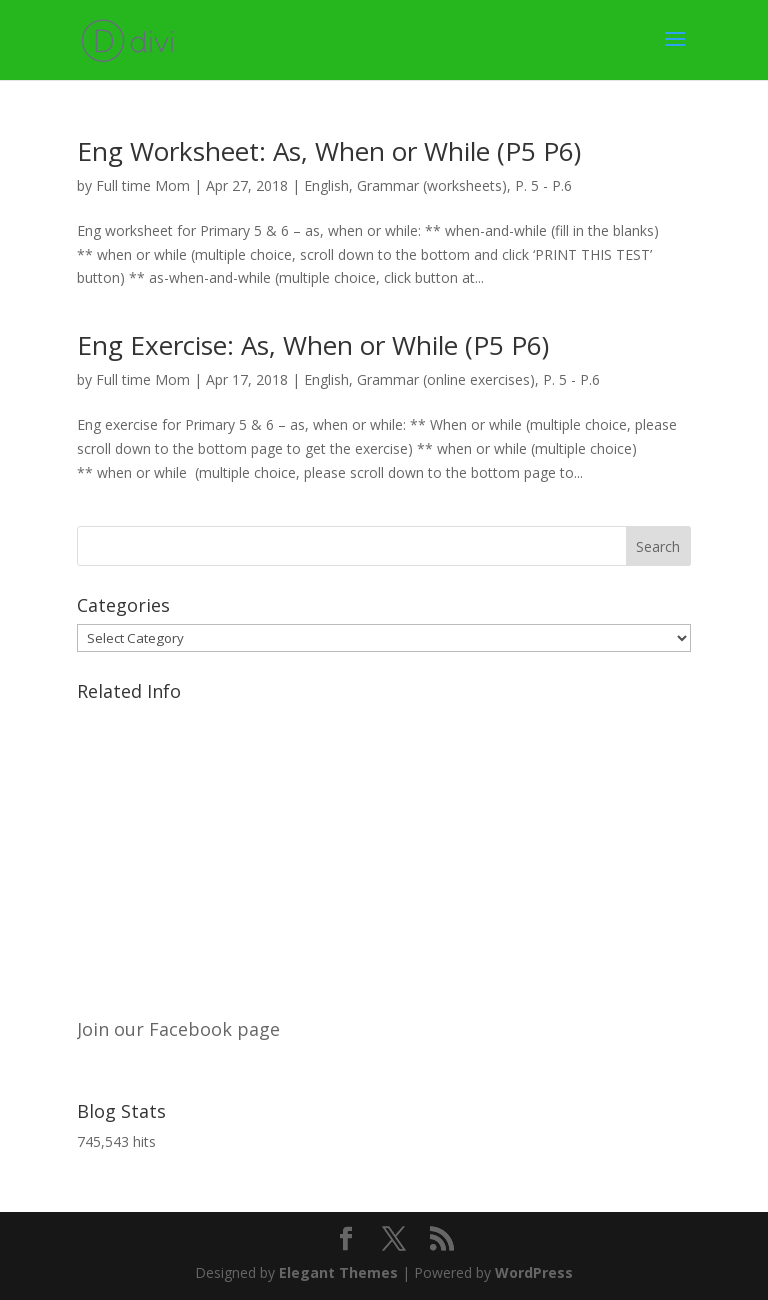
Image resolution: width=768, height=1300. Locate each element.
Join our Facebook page (178, 1029)
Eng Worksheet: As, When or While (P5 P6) (329, 151)
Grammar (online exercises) (446, 379)
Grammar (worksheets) (432, 185)
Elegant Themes (338, 1272)
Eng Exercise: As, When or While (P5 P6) (313, 345)
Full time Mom (143, 185)
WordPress (534, 1272)
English (326, 185)
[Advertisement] (384, 850)
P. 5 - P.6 (543, 185)
